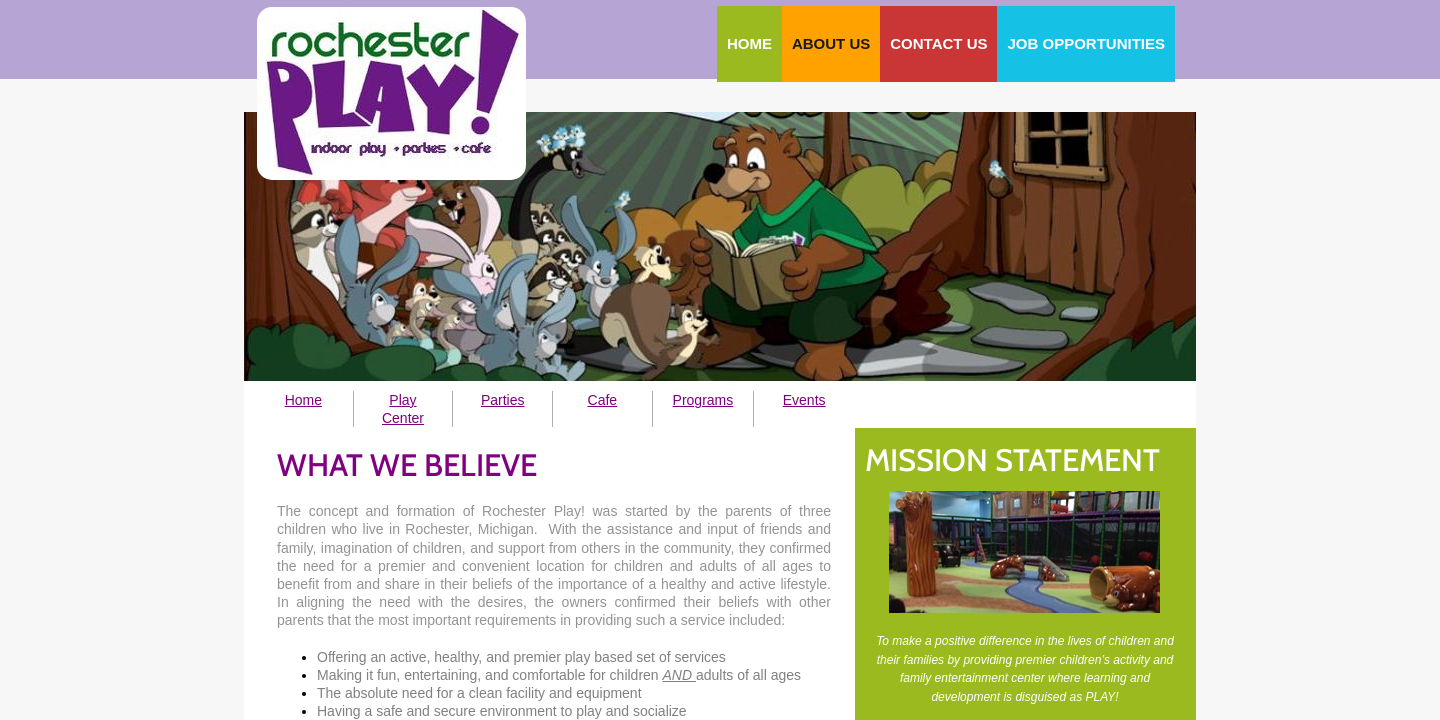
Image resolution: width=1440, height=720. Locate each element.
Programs (703, 400)
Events (804, 400)
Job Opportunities (1086, 43)
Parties (503, 400)
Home (749, 43)
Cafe (603, 400)
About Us (831, 43)
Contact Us (938, 43)
